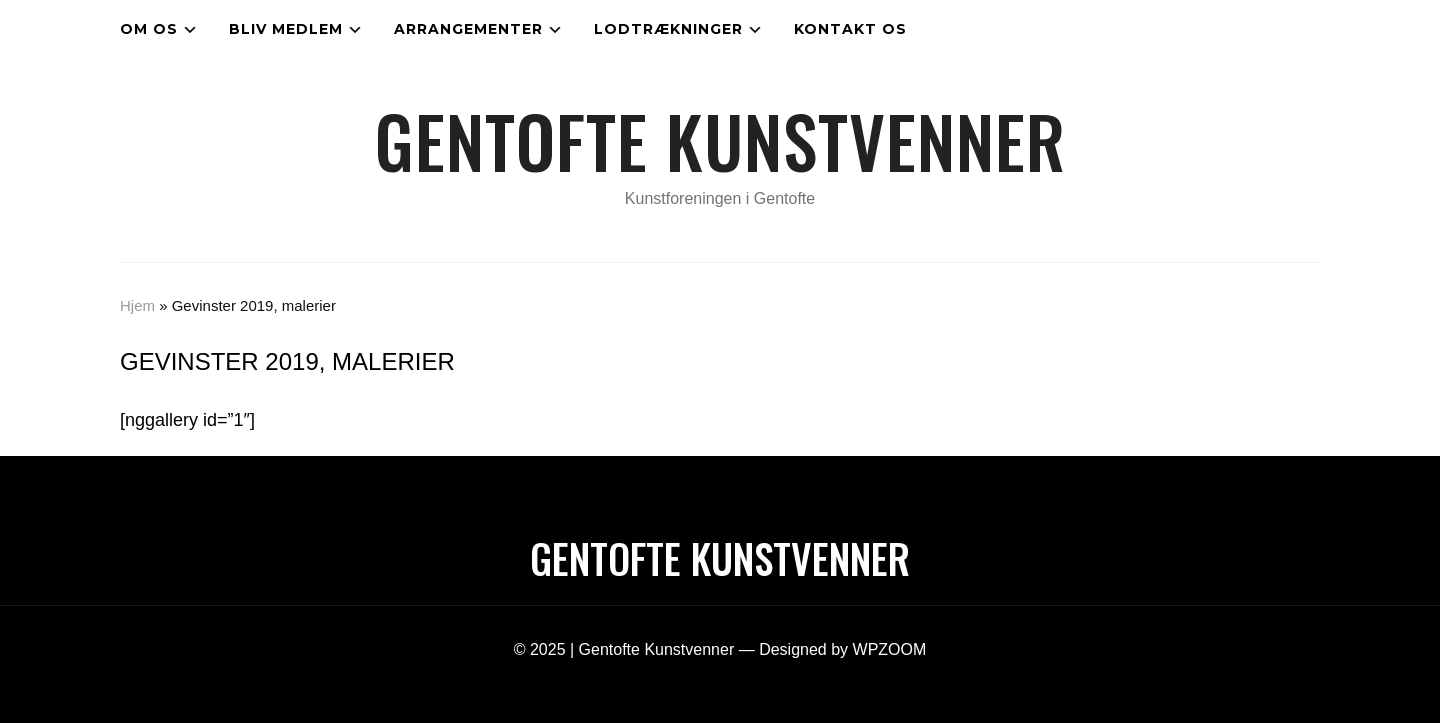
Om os (149, 29)
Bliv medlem (286, 29)
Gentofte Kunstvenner (720, 140)
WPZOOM (890, 649)
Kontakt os (850, 29)
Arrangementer (468, 29)
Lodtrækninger (668, 29)
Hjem (137, 305)
